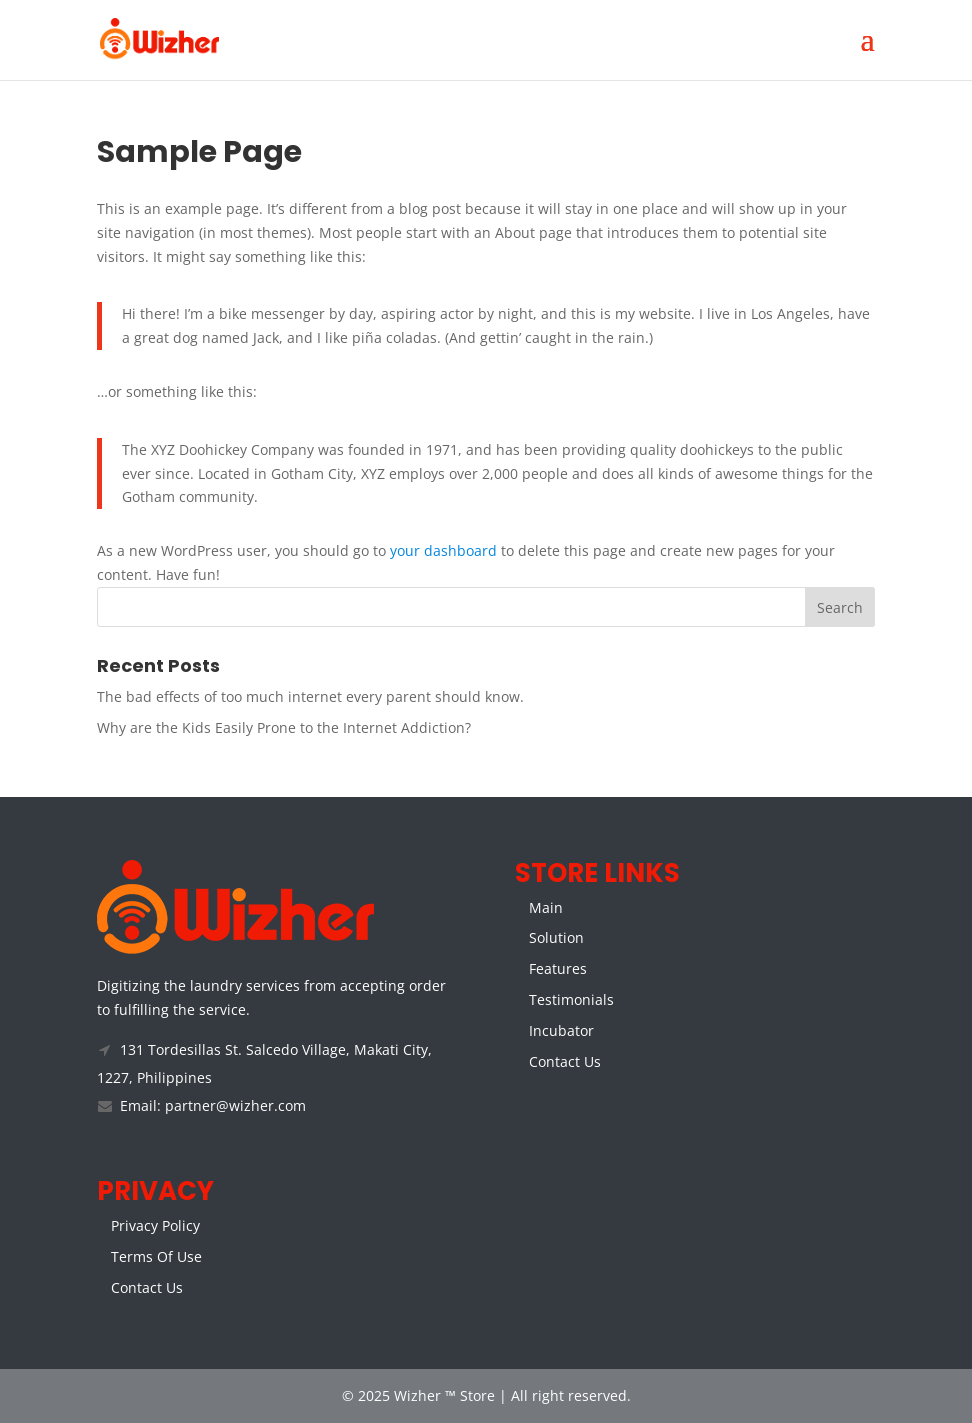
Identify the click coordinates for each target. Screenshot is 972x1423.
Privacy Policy (155, 1225)
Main (546, 907)
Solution (556, 937)
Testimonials (571, 999)
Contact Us (565, 1061)
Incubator (561, 1030)
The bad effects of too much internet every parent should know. (310, 696)
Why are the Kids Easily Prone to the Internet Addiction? (284, 727)
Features (558, 968)
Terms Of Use (156, 1256)
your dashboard (443, 550)
